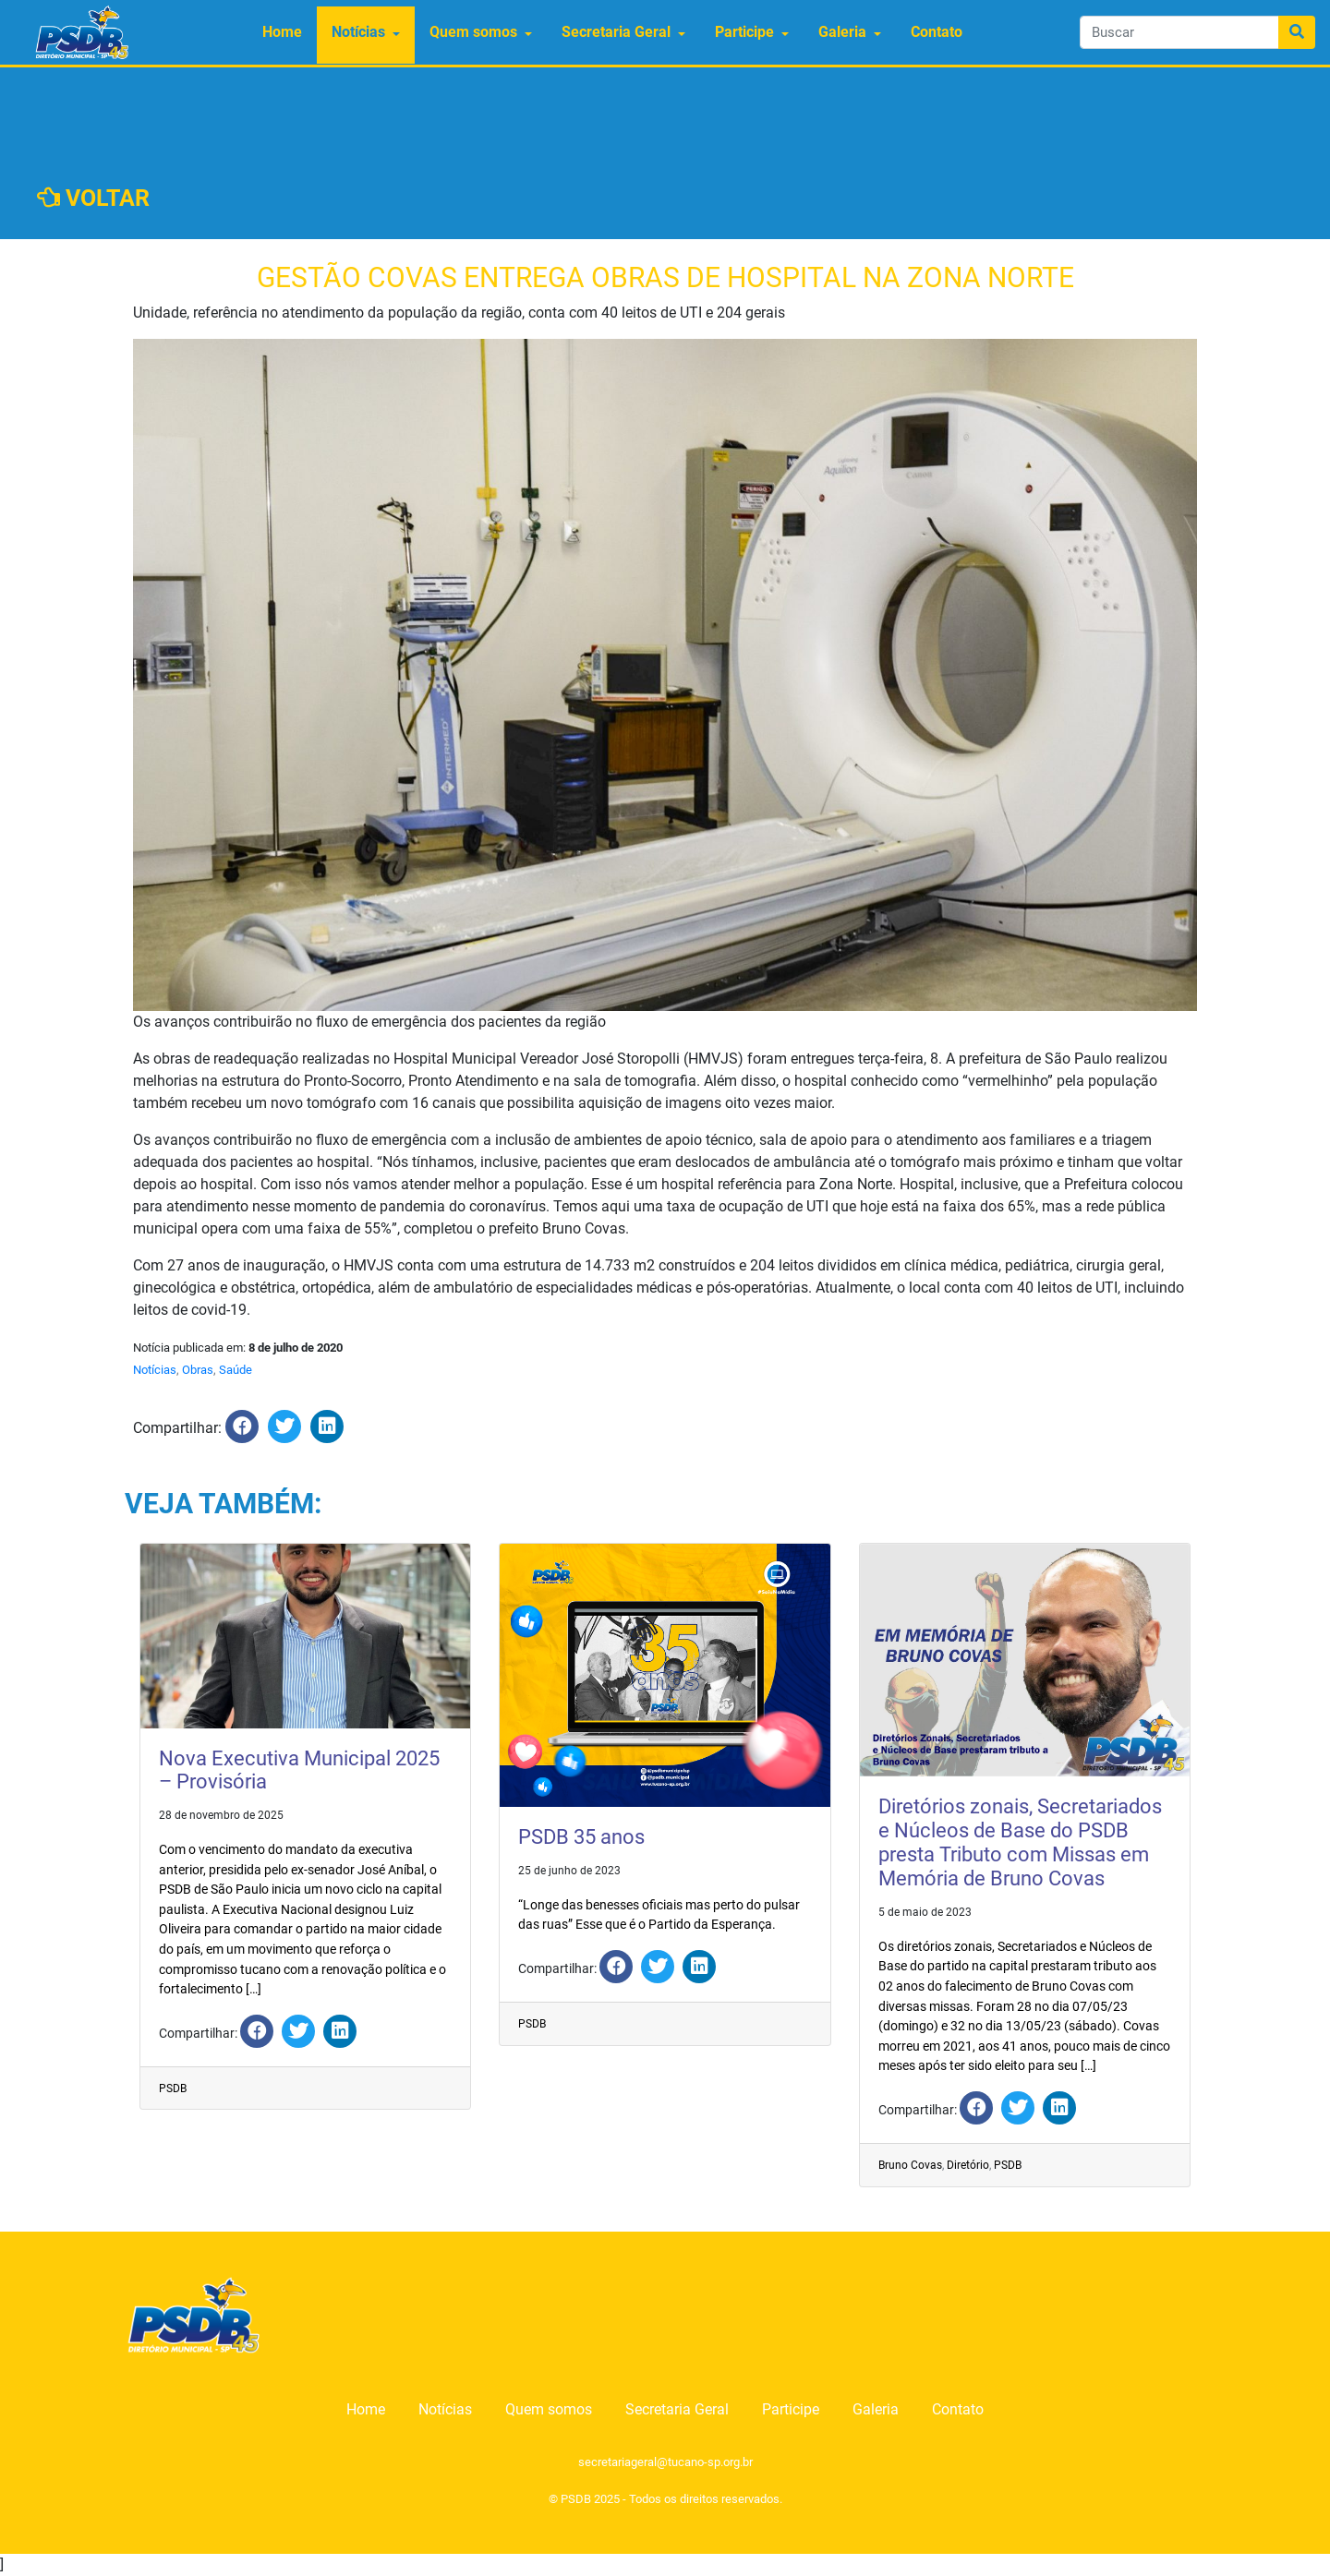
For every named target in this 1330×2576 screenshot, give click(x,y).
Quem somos (473, 32)
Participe (744, 32)
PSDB (173, 2088)
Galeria (842, 32)
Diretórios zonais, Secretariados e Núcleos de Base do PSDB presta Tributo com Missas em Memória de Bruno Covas (1020, 1842)
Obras (197, 1370)
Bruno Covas (910, 2165)
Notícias (358, 32)
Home (282, 32)
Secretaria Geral (616, 32)
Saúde (235, 1370)
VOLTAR (93, 198)
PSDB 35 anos (581, 1836)
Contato (936, 32)
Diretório (968, 2165)
